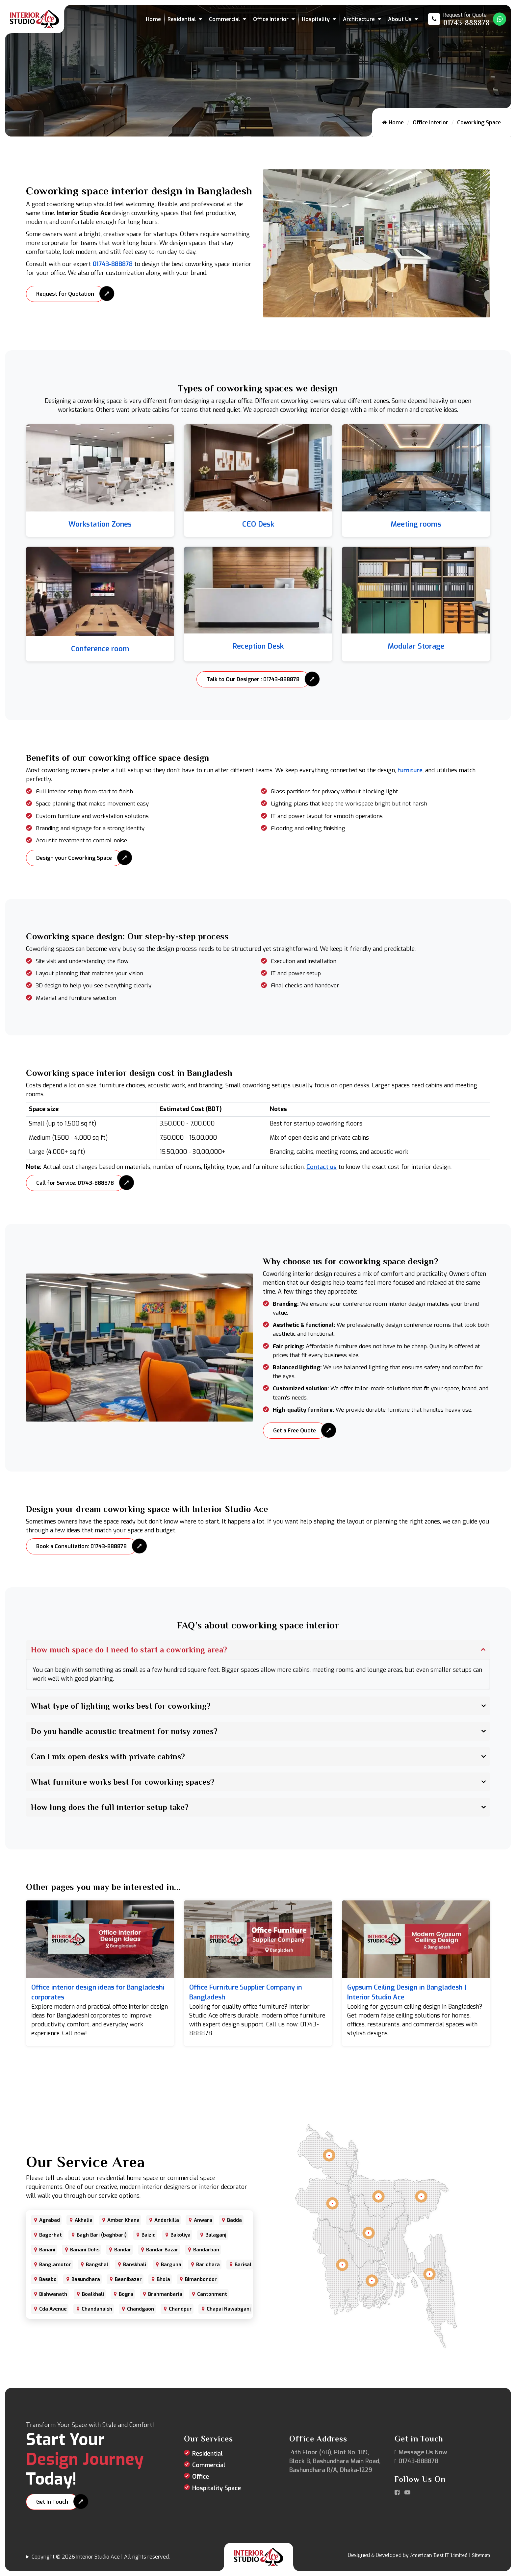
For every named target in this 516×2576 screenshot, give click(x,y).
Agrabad (49, 2220)
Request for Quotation (65, 293)
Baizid (149, 2235)
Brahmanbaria (165, 2294)
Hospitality (316, 19)
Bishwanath (53, 2294)
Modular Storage (416, 646)
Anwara (203, 2220)
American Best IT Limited (439, 2555)
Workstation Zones (100, 524)
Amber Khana (123, 2220)
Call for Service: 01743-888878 (75, 1182)
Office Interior (271, 19)
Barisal (243, 2264)
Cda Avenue (53, 2309)
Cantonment (212, 2294)
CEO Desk (258, 524)
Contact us (321, 1167)
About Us (400, 19)
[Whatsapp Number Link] (499, 19)
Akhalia (83, 2220)
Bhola (163, 2279)
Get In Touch (52, 2501)
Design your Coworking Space (74, 858)
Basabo (48, 2279)
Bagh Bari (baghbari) (102, 2235)
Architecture (359, 19)
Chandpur (180, 2309)
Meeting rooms (416, 524)
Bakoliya (180, 2235)
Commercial (224, 19)
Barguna (171, 2264)
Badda (234, 2220)
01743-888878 (113, 264)
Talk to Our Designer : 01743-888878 (253, 679)
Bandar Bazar (162, 2249)
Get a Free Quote (294, 1430)
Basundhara (85, 2279)
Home (153, 19)
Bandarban (206, 2249)
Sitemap (481, 2555)
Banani (47, 2249)
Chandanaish (97, 2309)
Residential (182, 19)
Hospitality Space (216, 2488)
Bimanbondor (201, 2279)
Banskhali (134, 2264)
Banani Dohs (84, 2249)
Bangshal (97, 2264)
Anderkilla (166, 2220)
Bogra (126, 2294)
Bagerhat (50, 2235)
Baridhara (208, 2264)
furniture (410, 770)
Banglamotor (55, 2264)
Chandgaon (140, 2309)
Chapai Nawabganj (229, 2309)
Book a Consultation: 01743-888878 (81, 1546)
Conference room (100, 649)
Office (200, 2477)
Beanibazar (128, 2279)
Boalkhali (93, 2294)
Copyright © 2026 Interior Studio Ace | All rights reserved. (101, 2556)
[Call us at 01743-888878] (459, 19)
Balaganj (215, 2235)
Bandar (122, 2249)
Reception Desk (258, 646)
